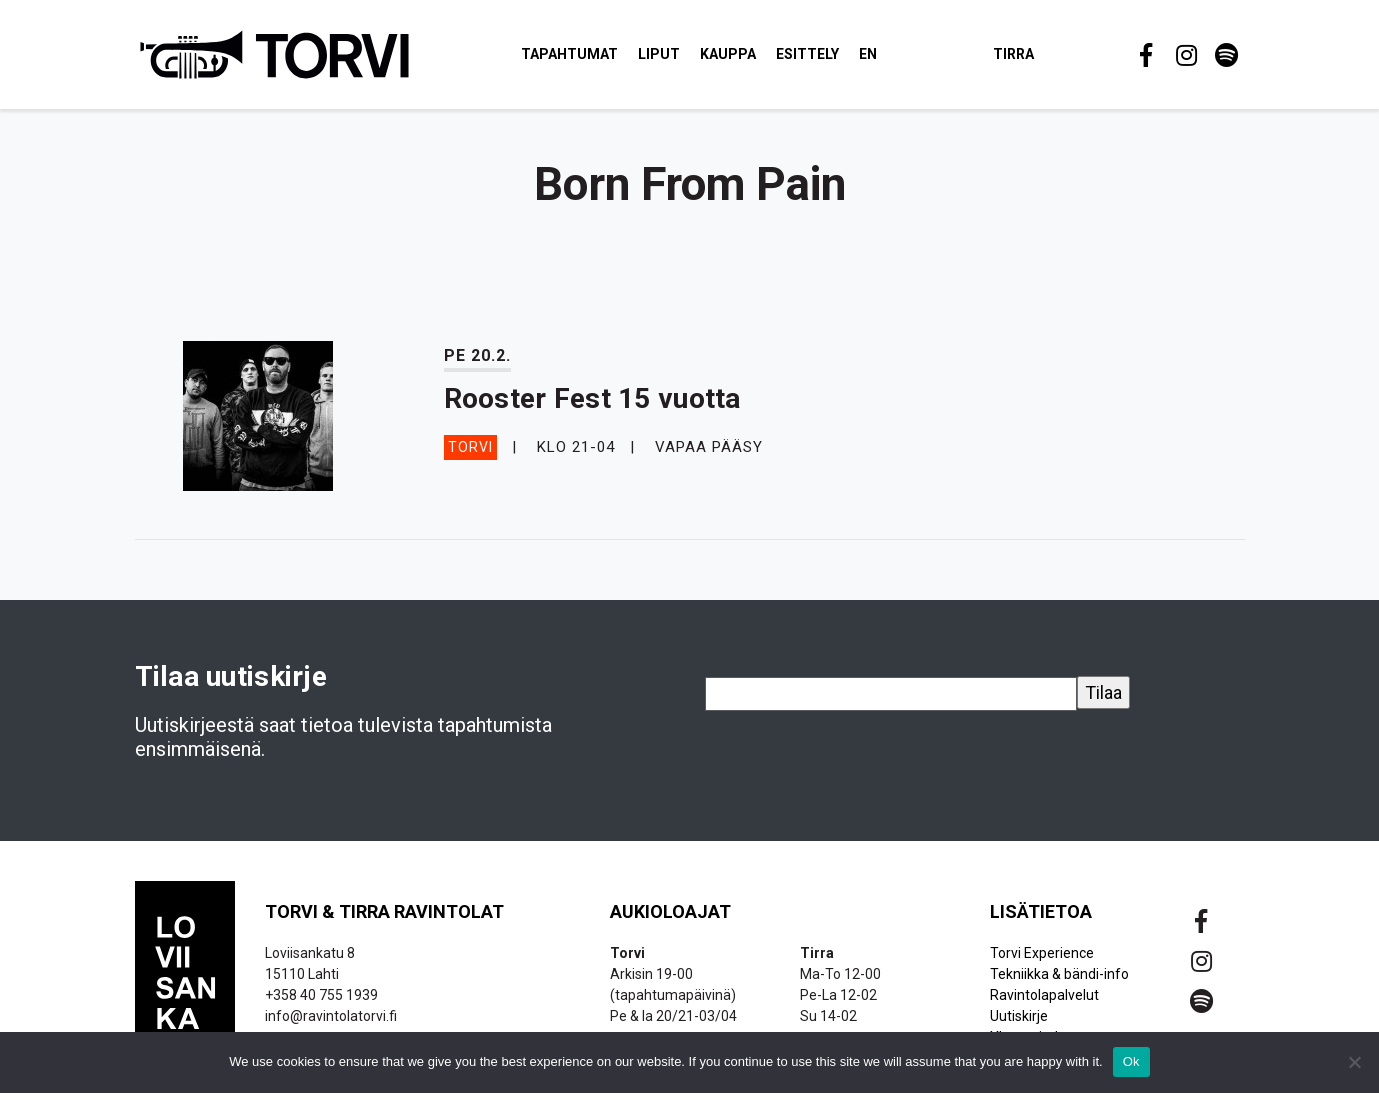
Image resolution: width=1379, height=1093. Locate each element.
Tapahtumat (569, 54)
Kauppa (728, 54)
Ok (1131, 1061)
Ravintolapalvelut (1044, 995)
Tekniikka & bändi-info (1059, 974)
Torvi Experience (1042, 953)
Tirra (1013, 54)
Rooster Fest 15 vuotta (592, 398)
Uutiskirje (1019, 1016)
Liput (659, 54)
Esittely (807, 54)
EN (868, 54)
